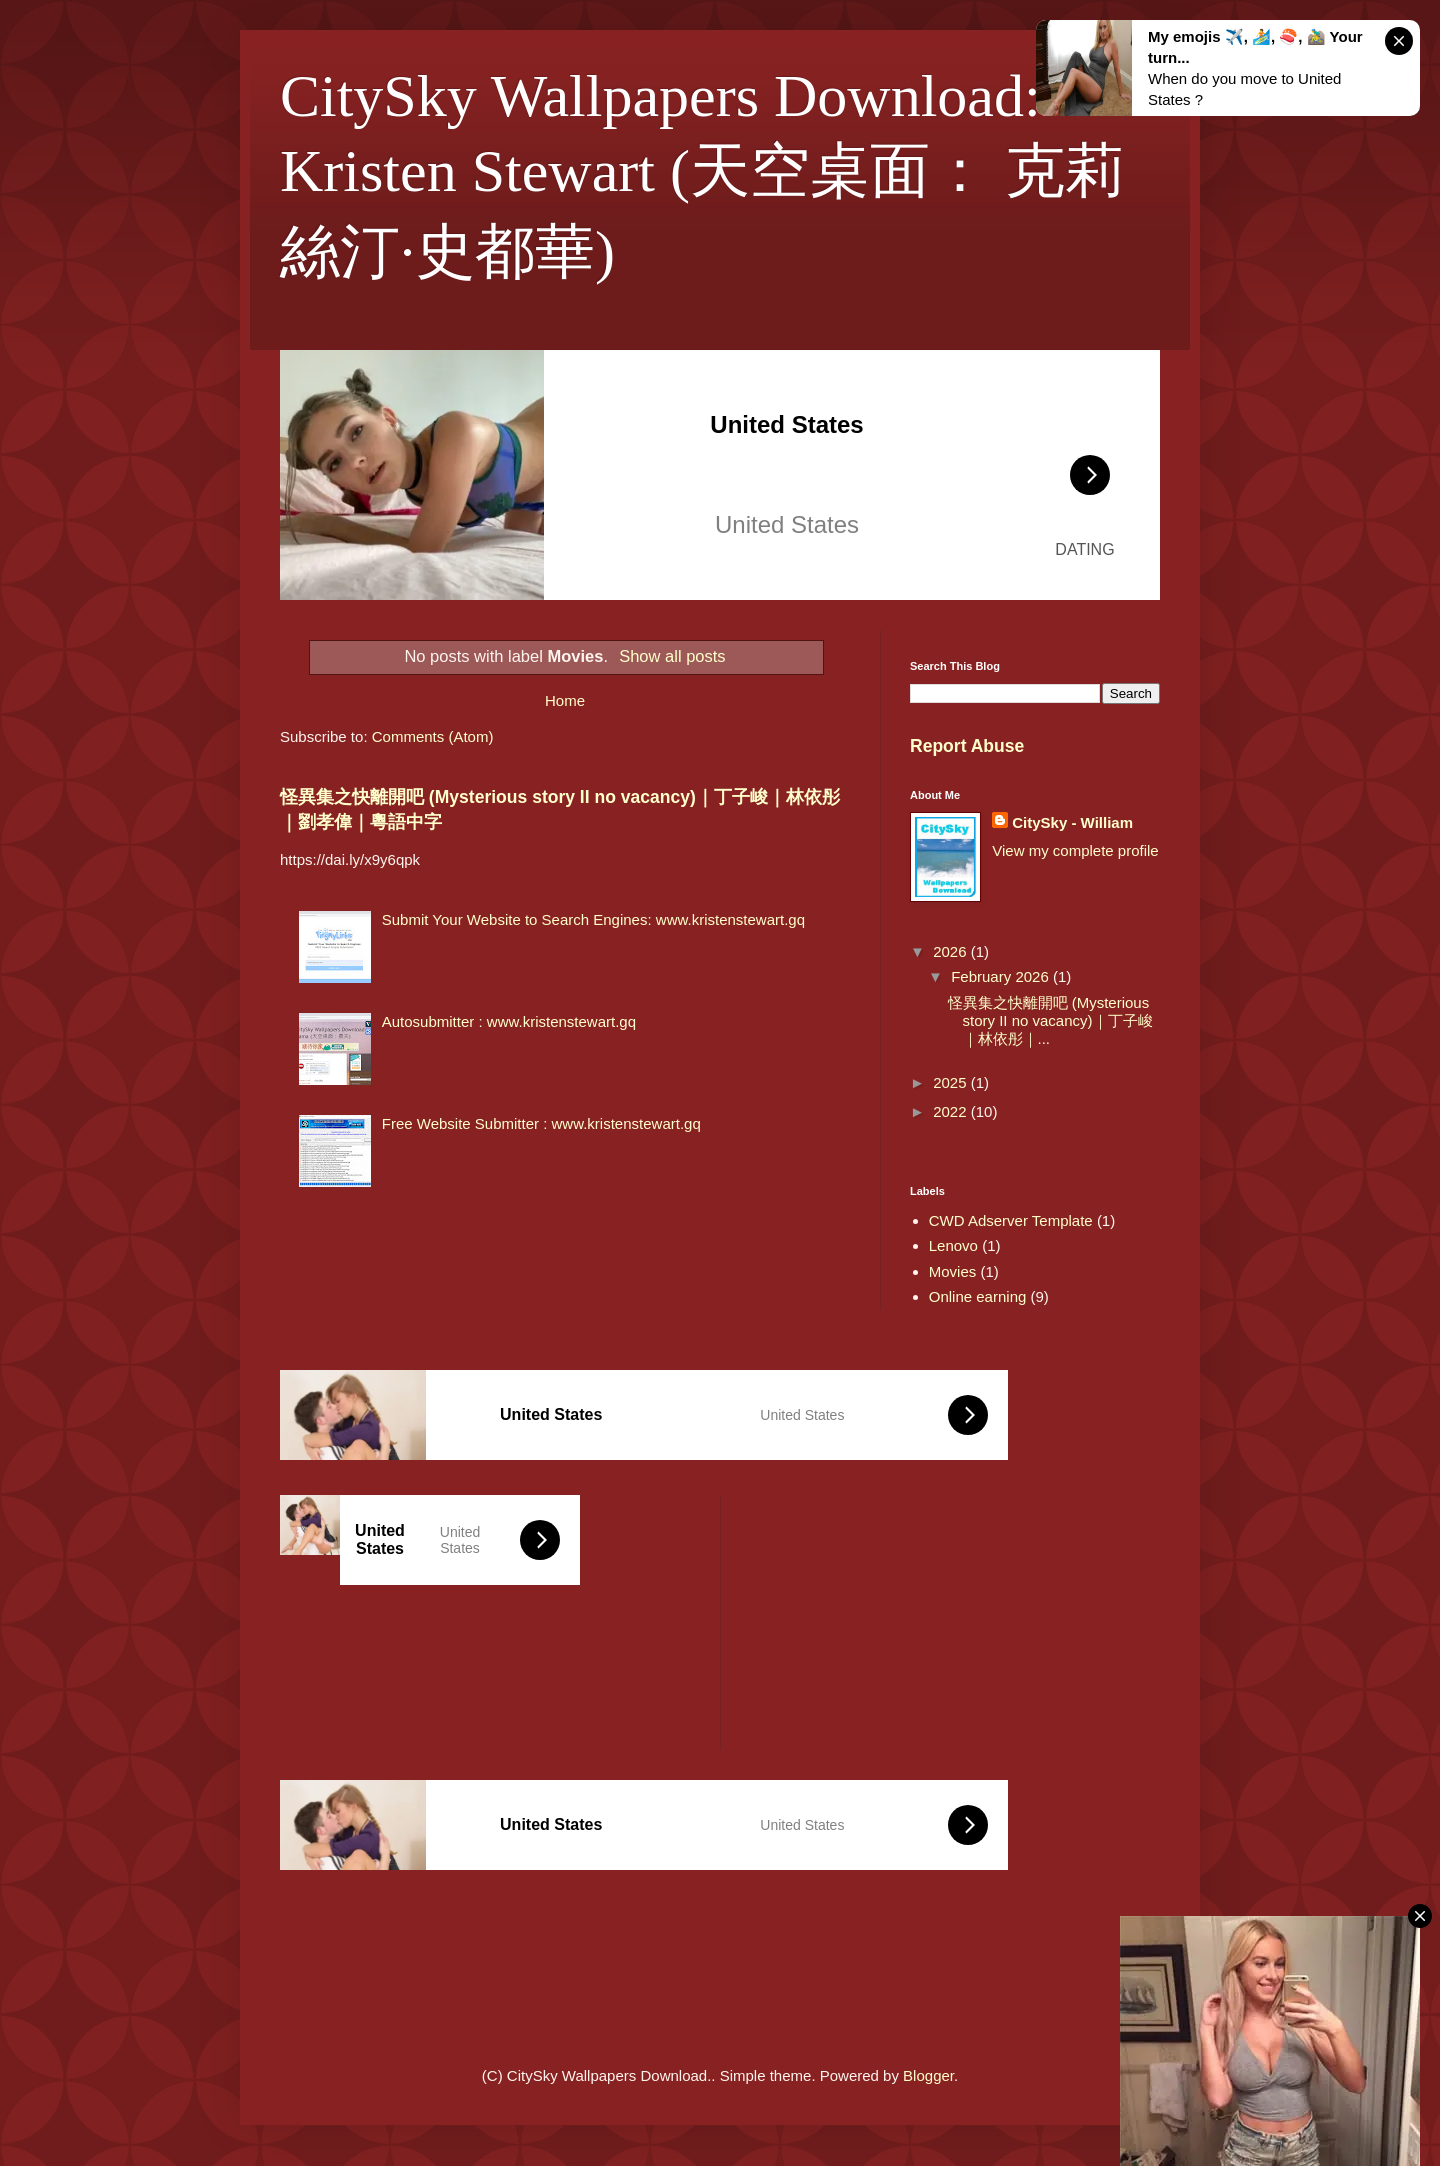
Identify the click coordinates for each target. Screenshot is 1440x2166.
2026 (952, 951)
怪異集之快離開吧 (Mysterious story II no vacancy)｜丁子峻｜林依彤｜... (1050, 1020)
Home (565, 700)
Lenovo (953, 1245)
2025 (952, 1082)
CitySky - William (1072, 822)
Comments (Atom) (433, 736)
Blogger (928, 2075)
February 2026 (1002, 976)
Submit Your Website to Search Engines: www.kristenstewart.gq (593, 919)
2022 (952, 1111)
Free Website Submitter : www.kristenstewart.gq (541, 1123)
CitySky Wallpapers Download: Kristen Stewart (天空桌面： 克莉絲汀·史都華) (702, 174)
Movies (953, 1271)
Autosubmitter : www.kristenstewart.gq (509, 1021)
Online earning (978, 1296)
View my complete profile (1075, 850)
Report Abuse (967, 746)
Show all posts (672, 656)
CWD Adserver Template (1011, 1220)
